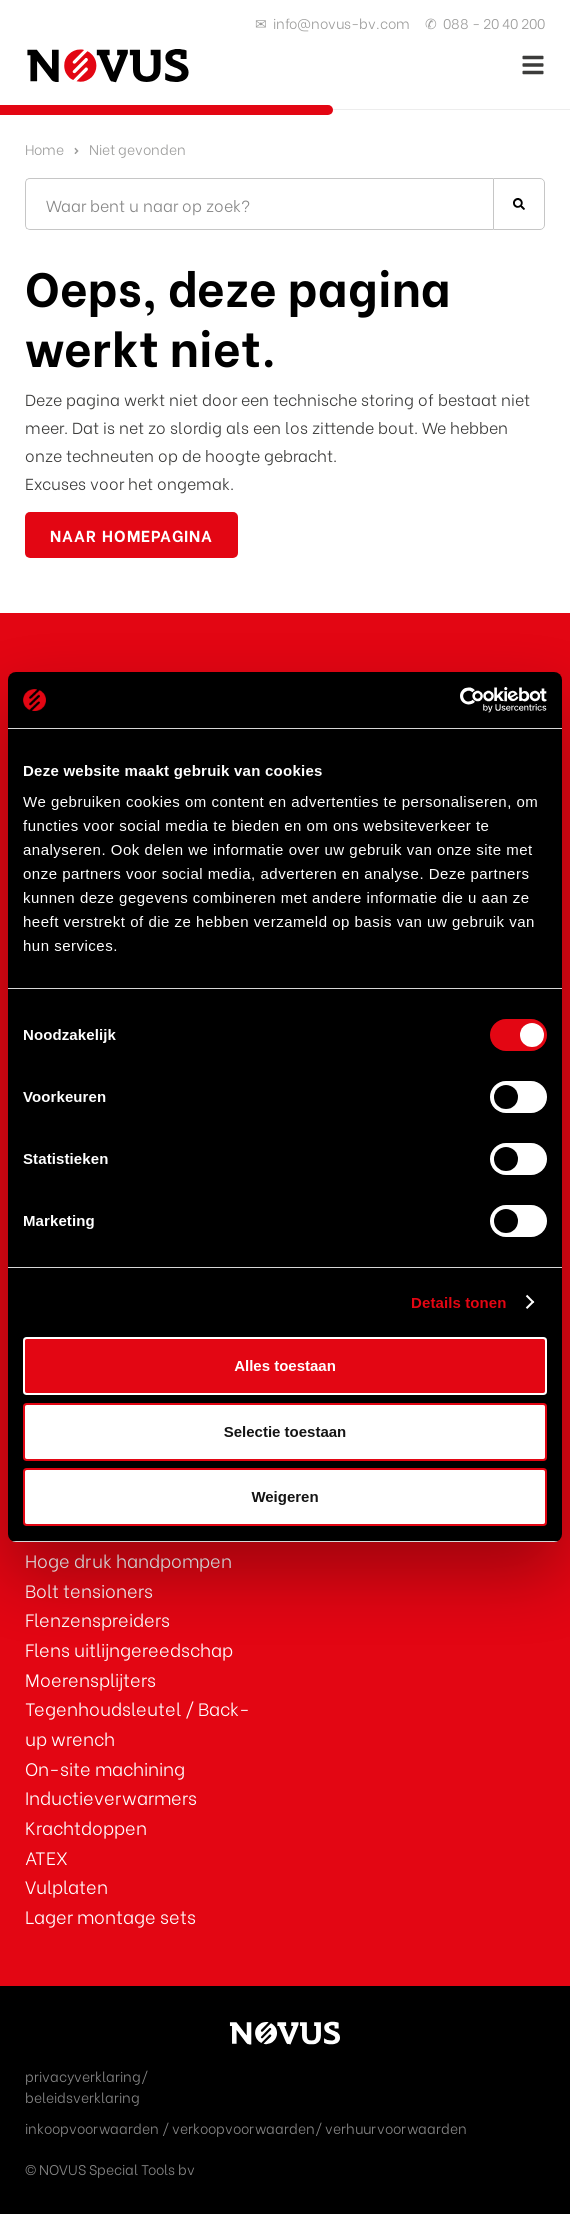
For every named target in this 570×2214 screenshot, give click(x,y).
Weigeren (284, 1496)
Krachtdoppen (86, 1826)
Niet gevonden (137, 148)
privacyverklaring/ (86, 2075)
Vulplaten (66, 1885)
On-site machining (105, 1767)
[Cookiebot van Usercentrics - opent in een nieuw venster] (459, 700)
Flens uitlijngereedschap (129, 1648)
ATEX (46, 1856)
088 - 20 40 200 (494, 22)
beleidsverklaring (82, 2096)
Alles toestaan (285, 1365)
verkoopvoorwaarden (243, 2127)
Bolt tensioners (89, 1589)
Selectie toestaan (285, 1431)
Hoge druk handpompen (128, 1559)
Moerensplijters (90, 1678)
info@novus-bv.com (341, 22)
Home (44, 148)
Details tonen (458, 1302)
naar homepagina (131, 534)
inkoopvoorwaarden (92, 2127)
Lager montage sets (110, 1915)
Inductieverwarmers (111, 1796)
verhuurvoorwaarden (396, 2127)
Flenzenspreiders (97, 1618)
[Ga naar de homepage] (107, 65)
